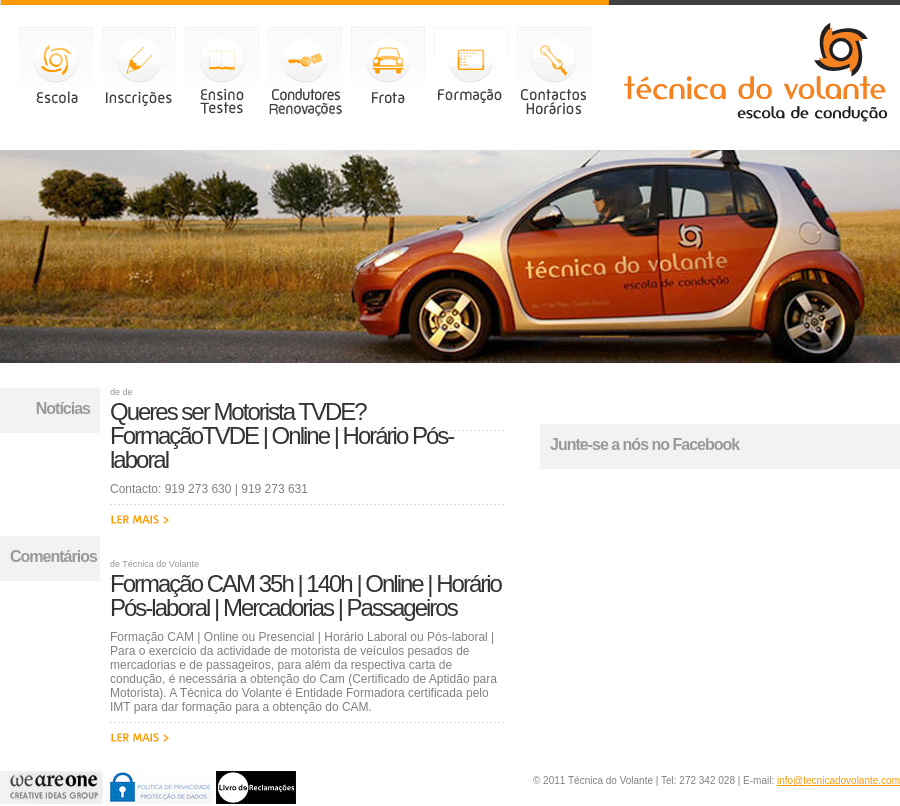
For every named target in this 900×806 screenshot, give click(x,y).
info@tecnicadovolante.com (838, 780)
